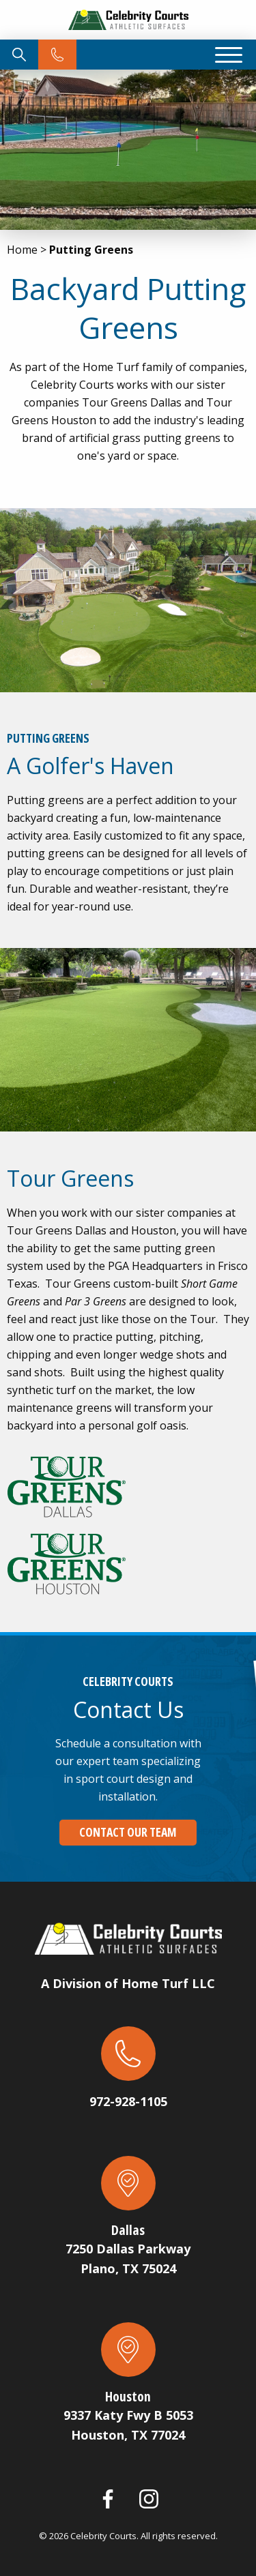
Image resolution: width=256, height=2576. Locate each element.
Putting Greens (91, 249)
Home (22, 249)
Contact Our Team (128, 1832)
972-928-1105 (128, 2101)
